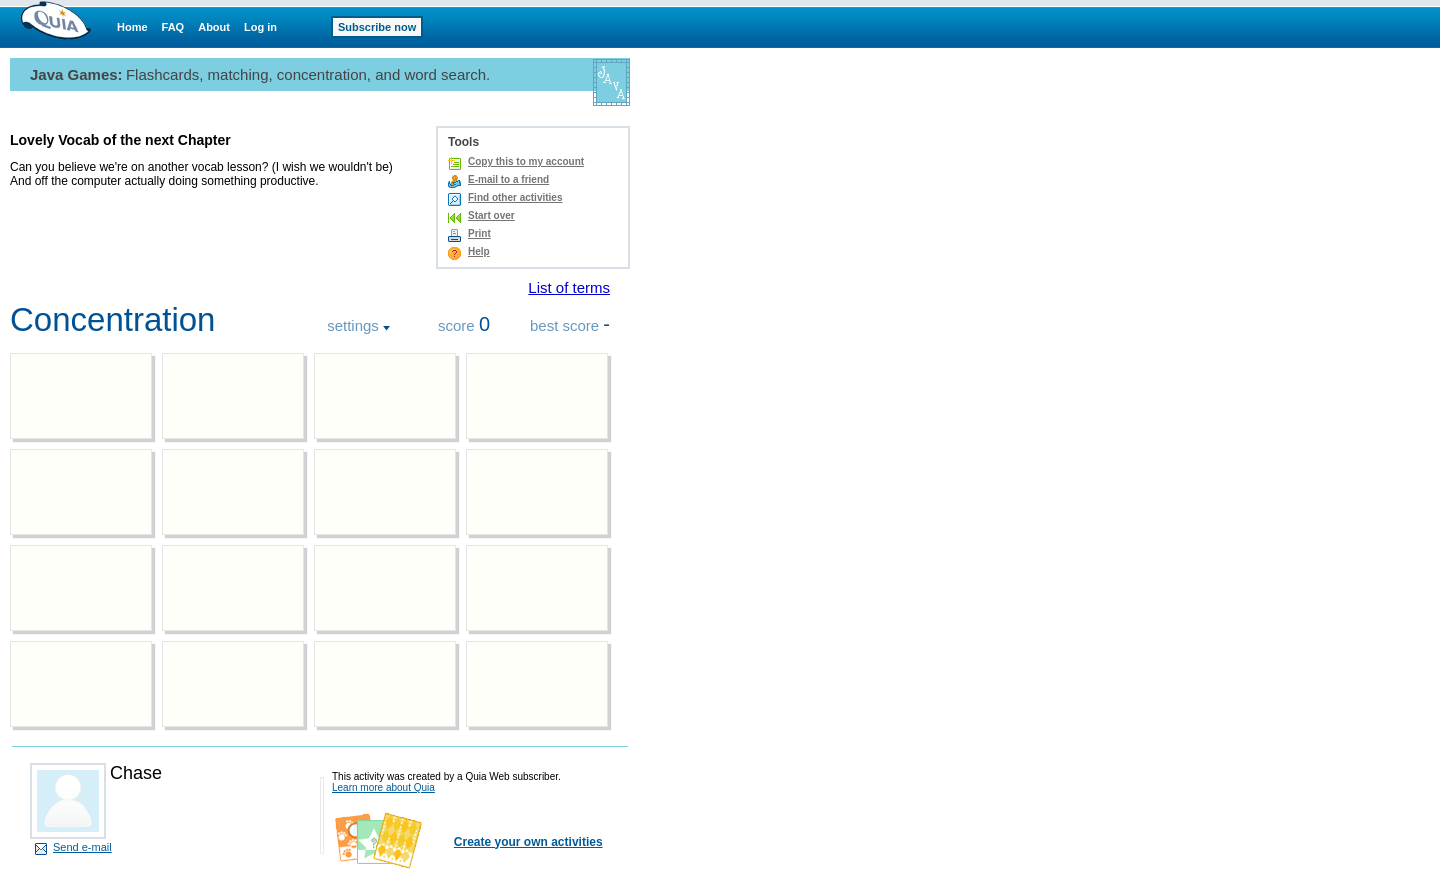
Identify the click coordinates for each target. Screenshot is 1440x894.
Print (479, 233)
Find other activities (515, 197)
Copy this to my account (526, 161)
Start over (491, 215)
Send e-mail (82, 847)
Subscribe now (377, 27)
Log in (260, 27)
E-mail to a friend (508, 179)
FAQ (173, 27)
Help (479, 251)
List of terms (569, 287)
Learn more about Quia (383, 787)
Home (132, 27)
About (214, 27)
